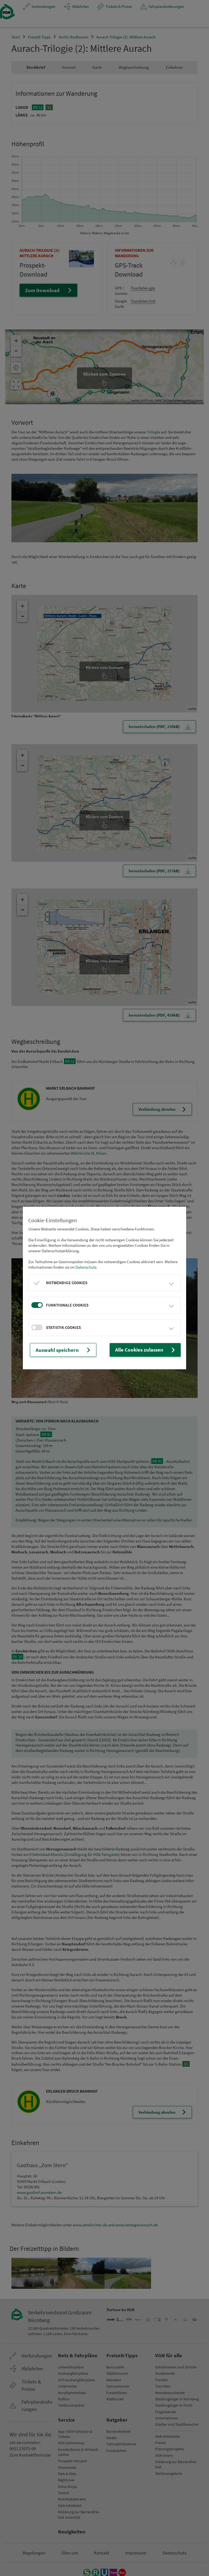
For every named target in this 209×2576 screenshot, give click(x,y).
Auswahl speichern (59, 1350)
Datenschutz (85, 1267)
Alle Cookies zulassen (151, 1350)
